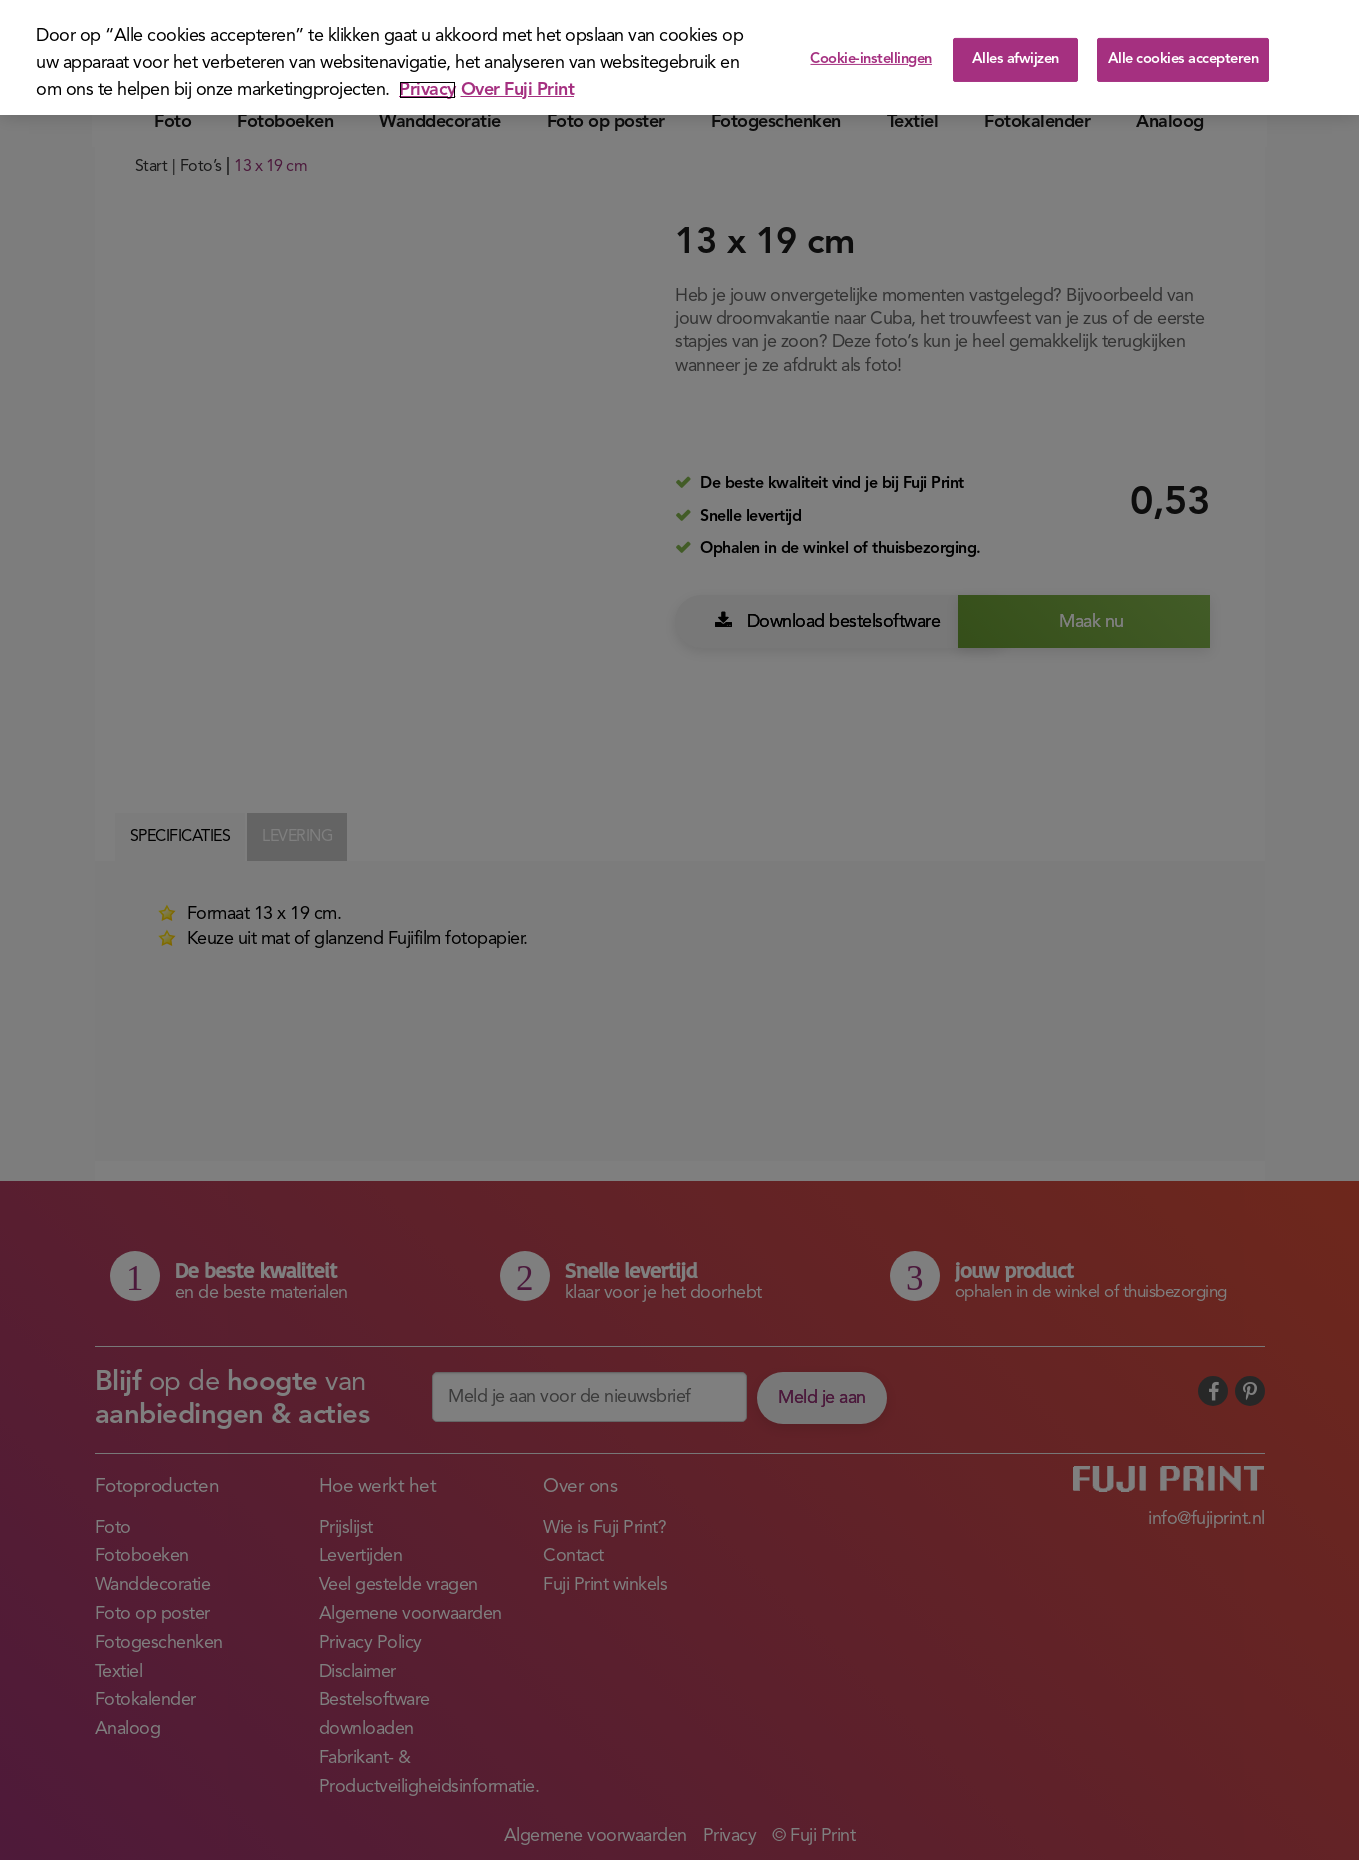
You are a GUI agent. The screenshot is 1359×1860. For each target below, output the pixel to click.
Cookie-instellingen (871, 59)
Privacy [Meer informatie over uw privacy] (427, 90)
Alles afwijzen (1015, 59)
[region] (679, 57)
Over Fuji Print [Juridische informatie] (518, 90)
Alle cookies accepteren (1183, 59)
